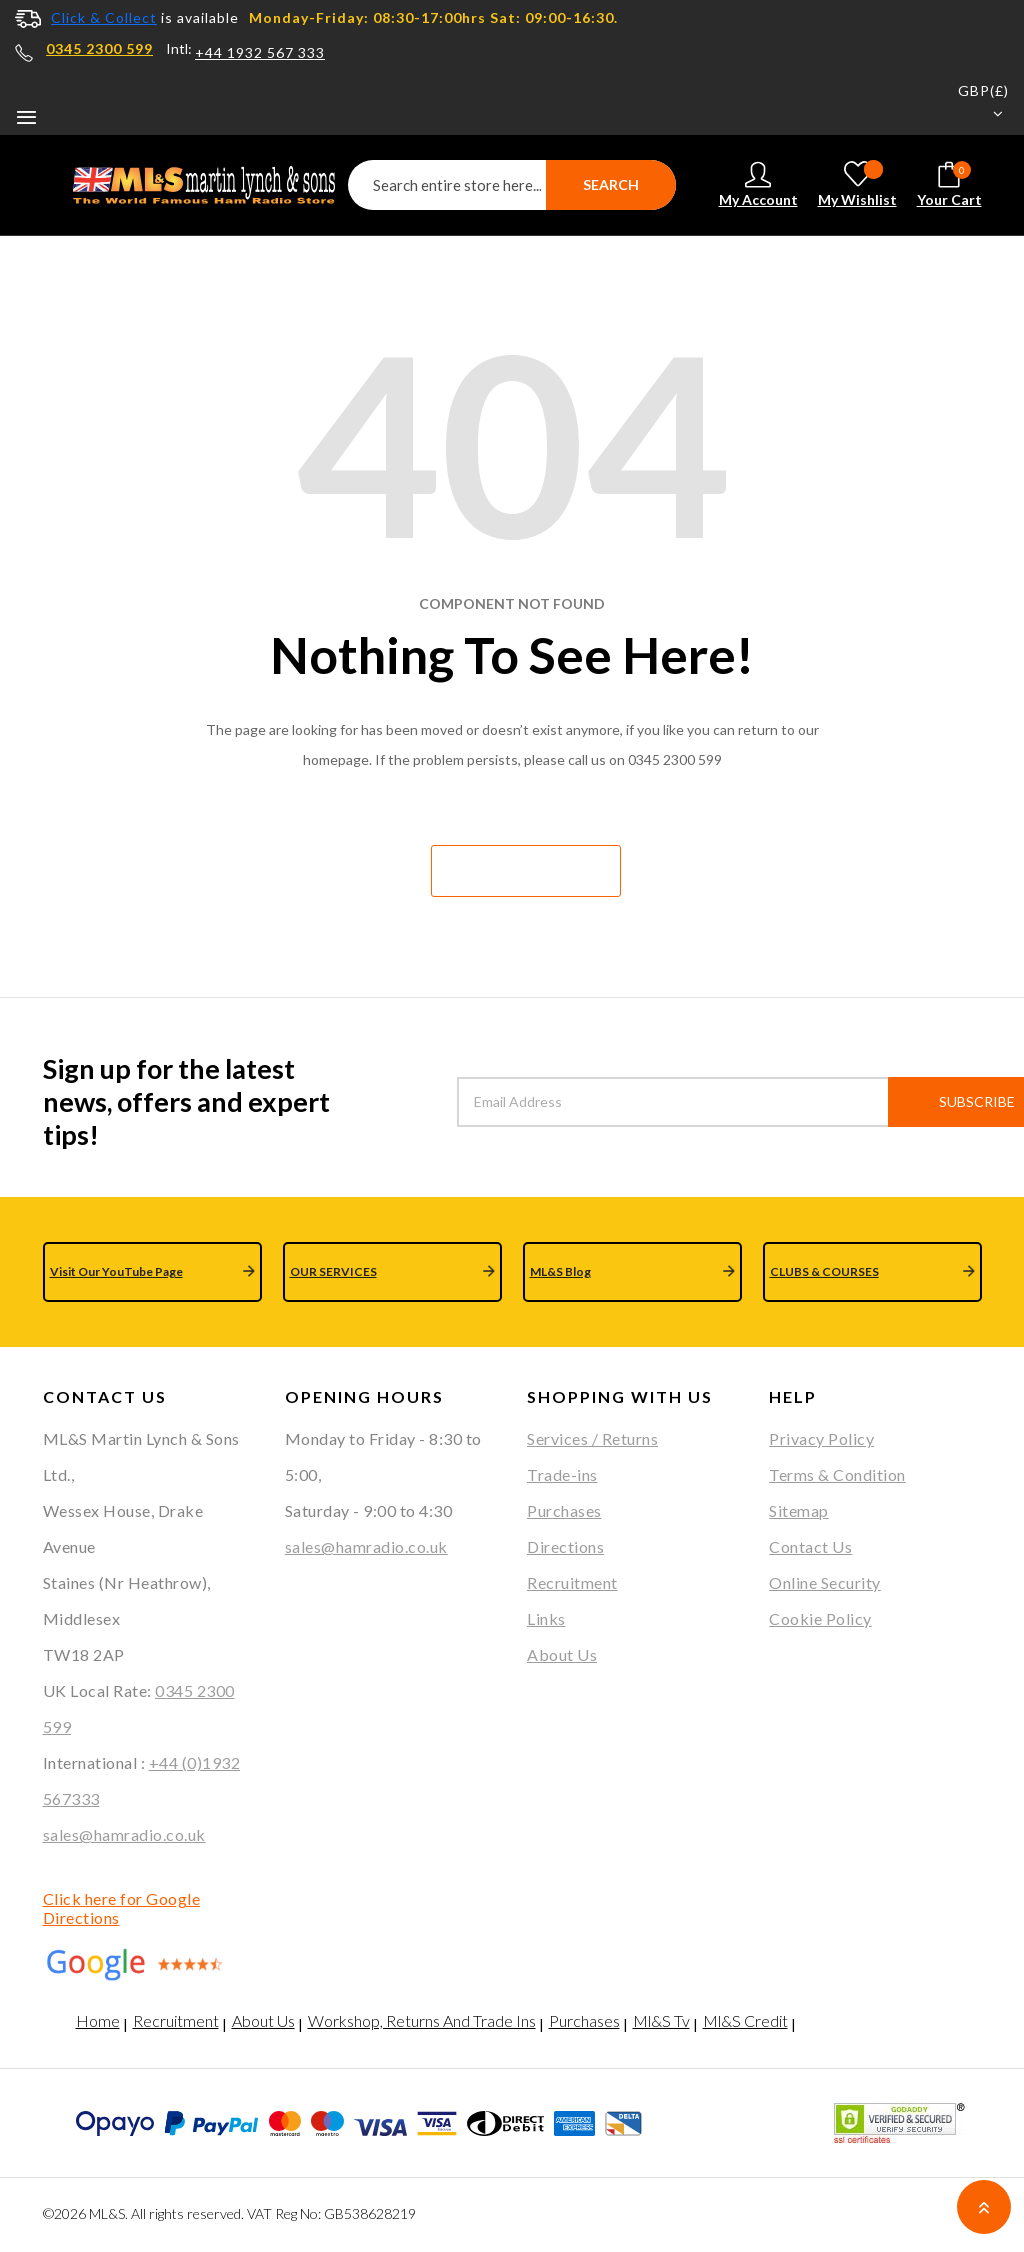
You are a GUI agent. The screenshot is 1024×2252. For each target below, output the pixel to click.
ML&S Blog (560, 1271)
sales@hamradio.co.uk (124, 1834)
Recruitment (572, 1582)
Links (546, 1618)
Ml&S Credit (745, 2020)
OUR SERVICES (333, 1271)
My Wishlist (857, 184)
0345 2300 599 (99, 49)
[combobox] (512, 185)
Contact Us (810, 1546)
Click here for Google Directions (122, 1908)
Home (98, 2020)
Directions (565, 1546)
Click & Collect (104, 17)
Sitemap (799, 1510)
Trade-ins (562, 1474)
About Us (562, 1654)
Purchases (564, 1510)
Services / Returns (592, 1438)
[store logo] (193, 185)
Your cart (949, 184)
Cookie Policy (820, 1618)
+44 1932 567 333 (260, 53)
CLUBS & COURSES (824, 1271)
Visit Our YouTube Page (116, 1271)
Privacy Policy (821, 1438)
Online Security (825, 1582)
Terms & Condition (837, 1474)
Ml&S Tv (661, 2020)
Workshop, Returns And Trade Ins (422, 2020)
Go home (525, 870)
